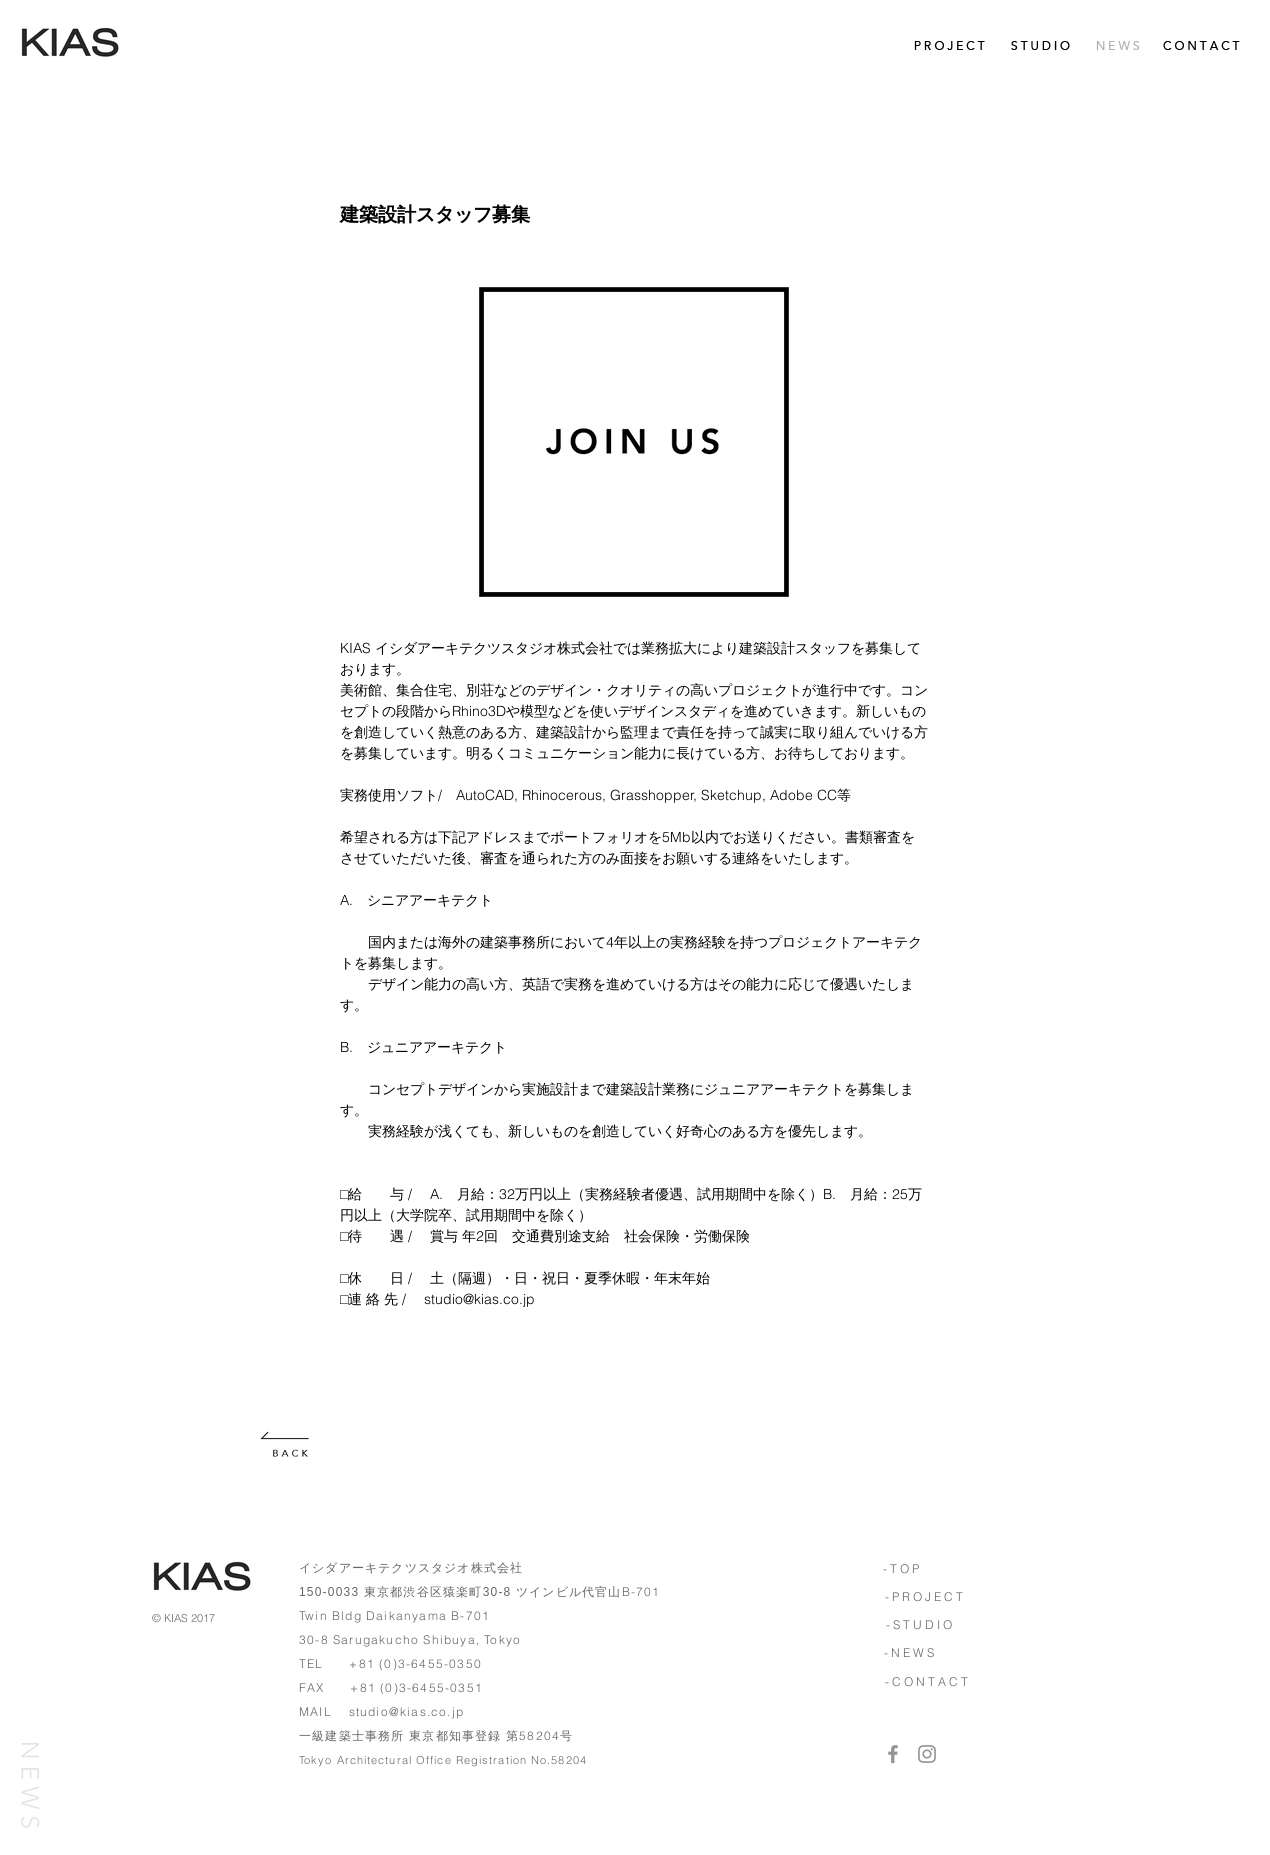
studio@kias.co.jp (406, 1711)
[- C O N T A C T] (926, 1682)
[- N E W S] (908, 1653)
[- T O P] (901, 1569)
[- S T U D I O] (918, 1625)
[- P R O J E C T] (923, 1597)
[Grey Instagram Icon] (927, 1754)
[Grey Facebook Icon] (893, 1754)
